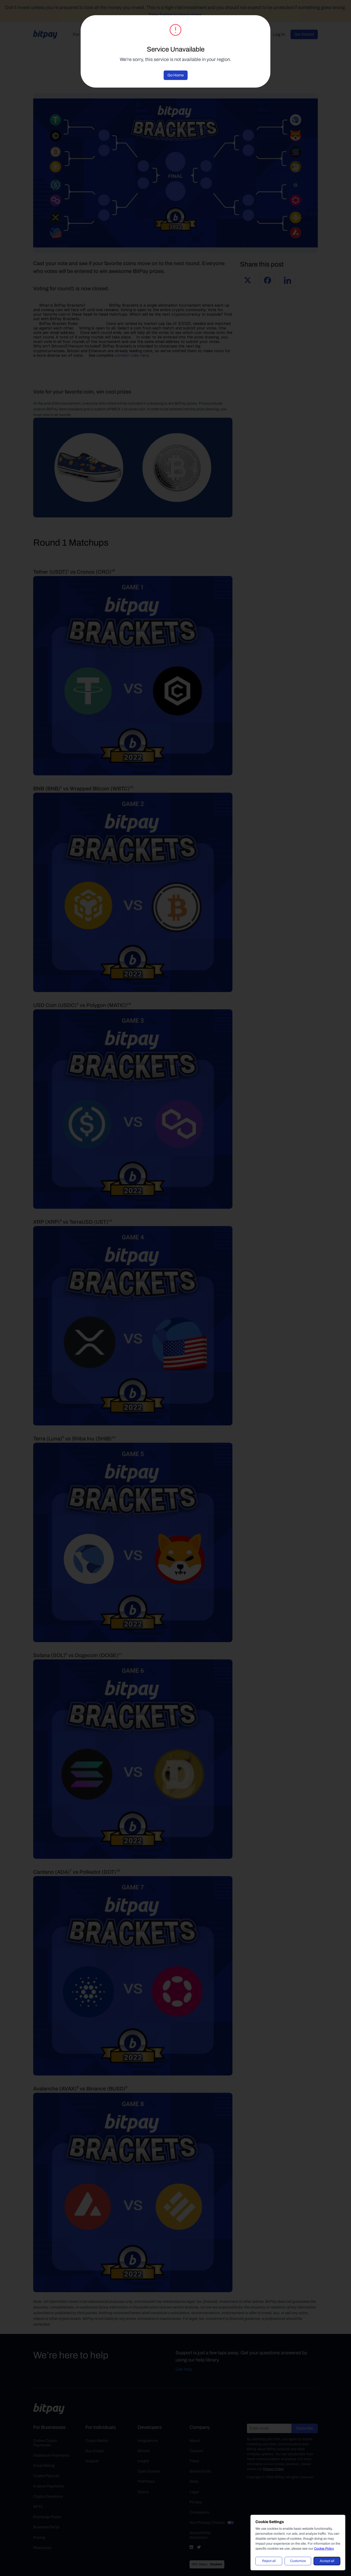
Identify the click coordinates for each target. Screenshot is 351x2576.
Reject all (269, 2561)
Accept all (327, 2561)
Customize (298, 2561)
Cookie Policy (324, 2548)
